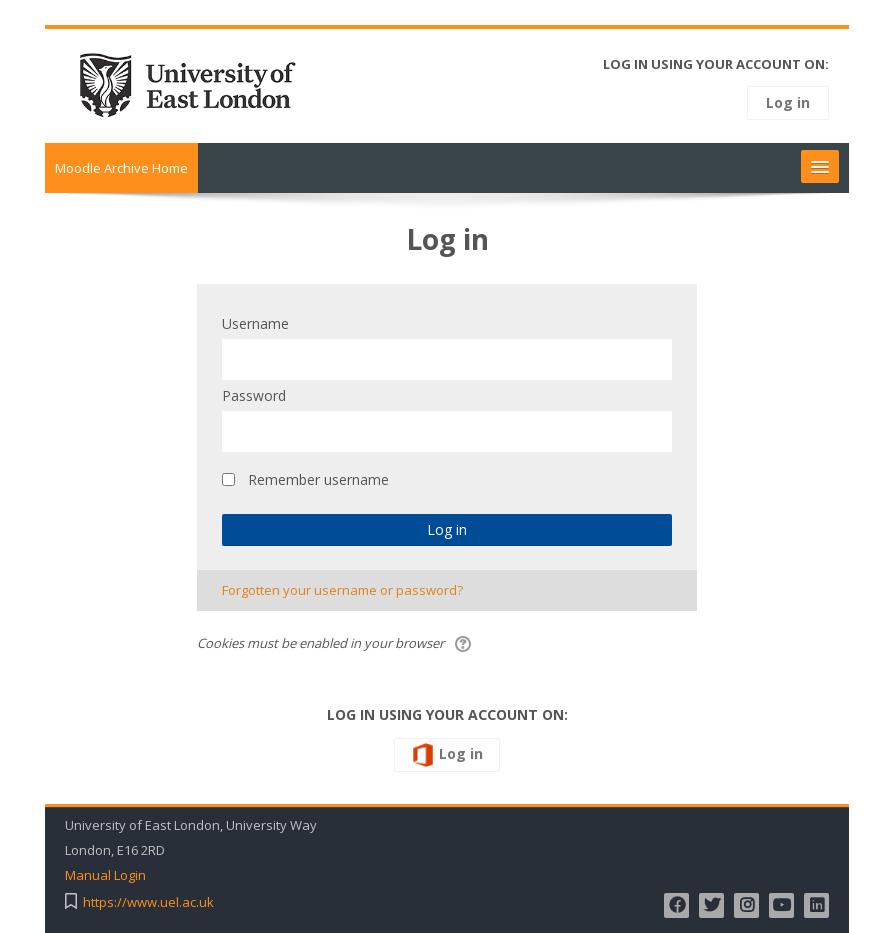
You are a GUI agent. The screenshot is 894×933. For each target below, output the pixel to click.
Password (254, 395)
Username (255, 323)
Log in (788, 102)
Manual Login (105, 875)
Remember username (318, 479)
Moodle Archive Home (121, 168)
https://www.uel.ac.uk (148, 902)
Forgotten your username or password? (342, 590)
